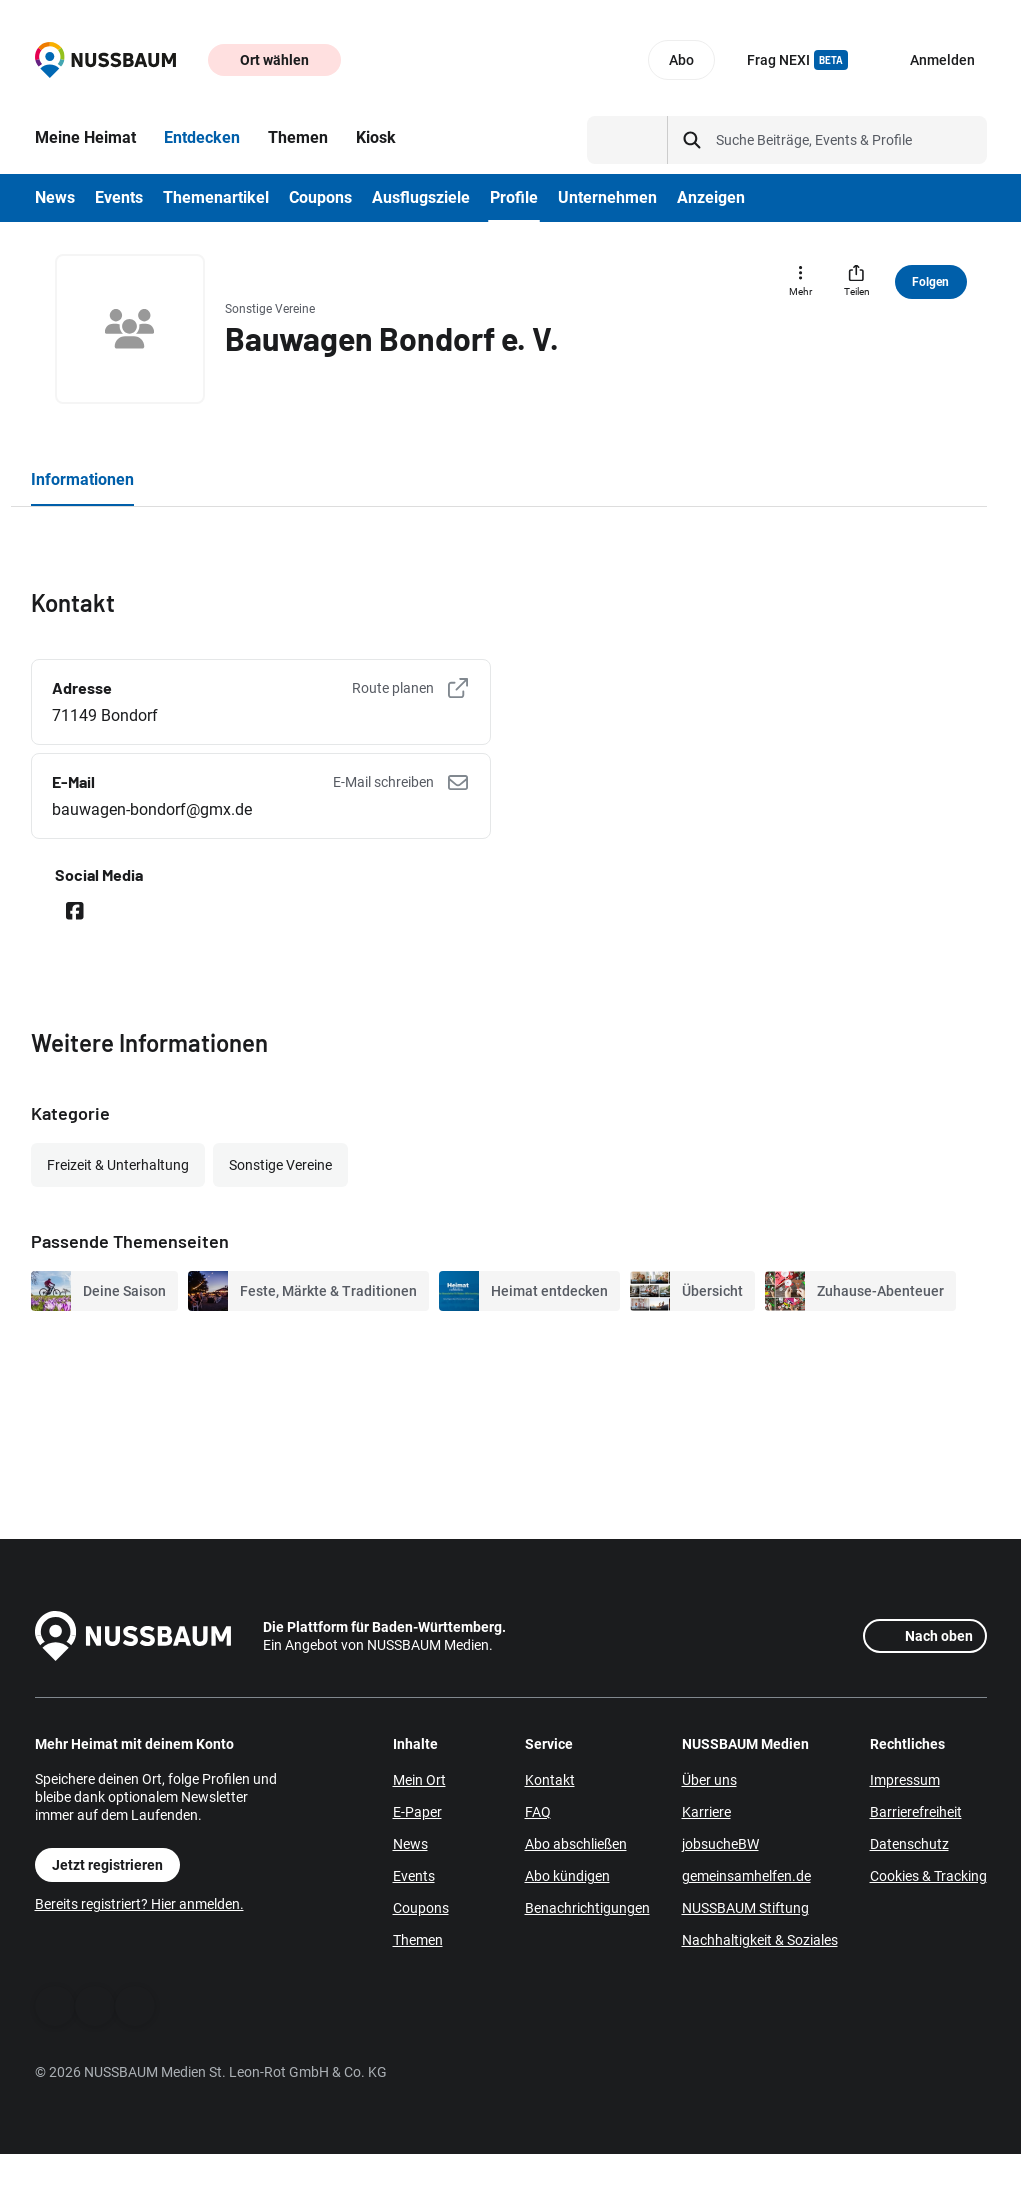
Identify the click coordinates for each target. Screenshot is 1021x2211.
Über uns (709, 1780)
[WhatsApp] (95, 2006)
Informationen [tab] (82, 479)
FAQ (538, 1812)
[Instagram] (135, 2006)
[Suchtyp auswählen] (627, 140)
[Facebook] (55, 2006)
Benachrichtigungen (587, 1908)
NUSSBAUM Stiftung (745, 1908)
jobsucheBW (720, 1844)
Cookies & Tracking (928, 1876)
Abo (681, 60)
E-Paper (417, 1812)
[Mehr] (801, 282)
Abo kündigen (567, 1876)
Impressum (905, 1780)
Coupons (421, 1908)
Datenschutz (909, 1844)
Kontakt (550, 1780)
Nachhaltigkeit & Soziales (760, 1940)
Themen (418, 1940)
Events (414, 1876)
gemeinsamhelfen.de (746, 1876)
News (410, 1844)
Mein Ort (419, 1780)
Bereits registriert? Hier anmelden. (139, 1904)
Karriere (706, 1812)
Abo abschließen (576, 1844)
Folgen (930, 282)
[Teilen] (857, 282)
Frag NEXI (797, 60)
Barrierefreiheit (916, 1812)
